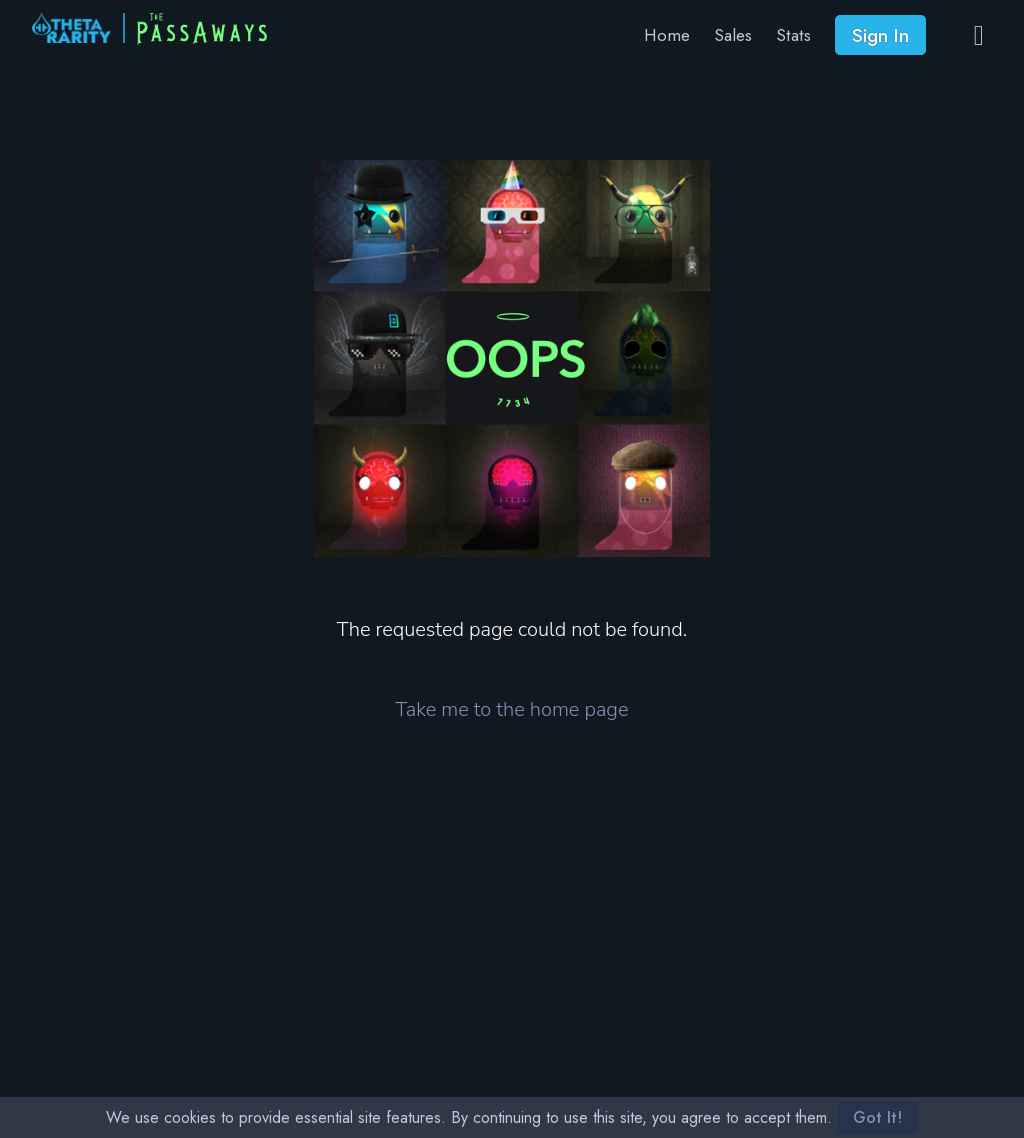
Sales (733, 35)
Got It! (877, 1117)
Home (667, 35)
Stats (793, 35)
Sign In (880, 35)
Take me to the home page (512, 709)
